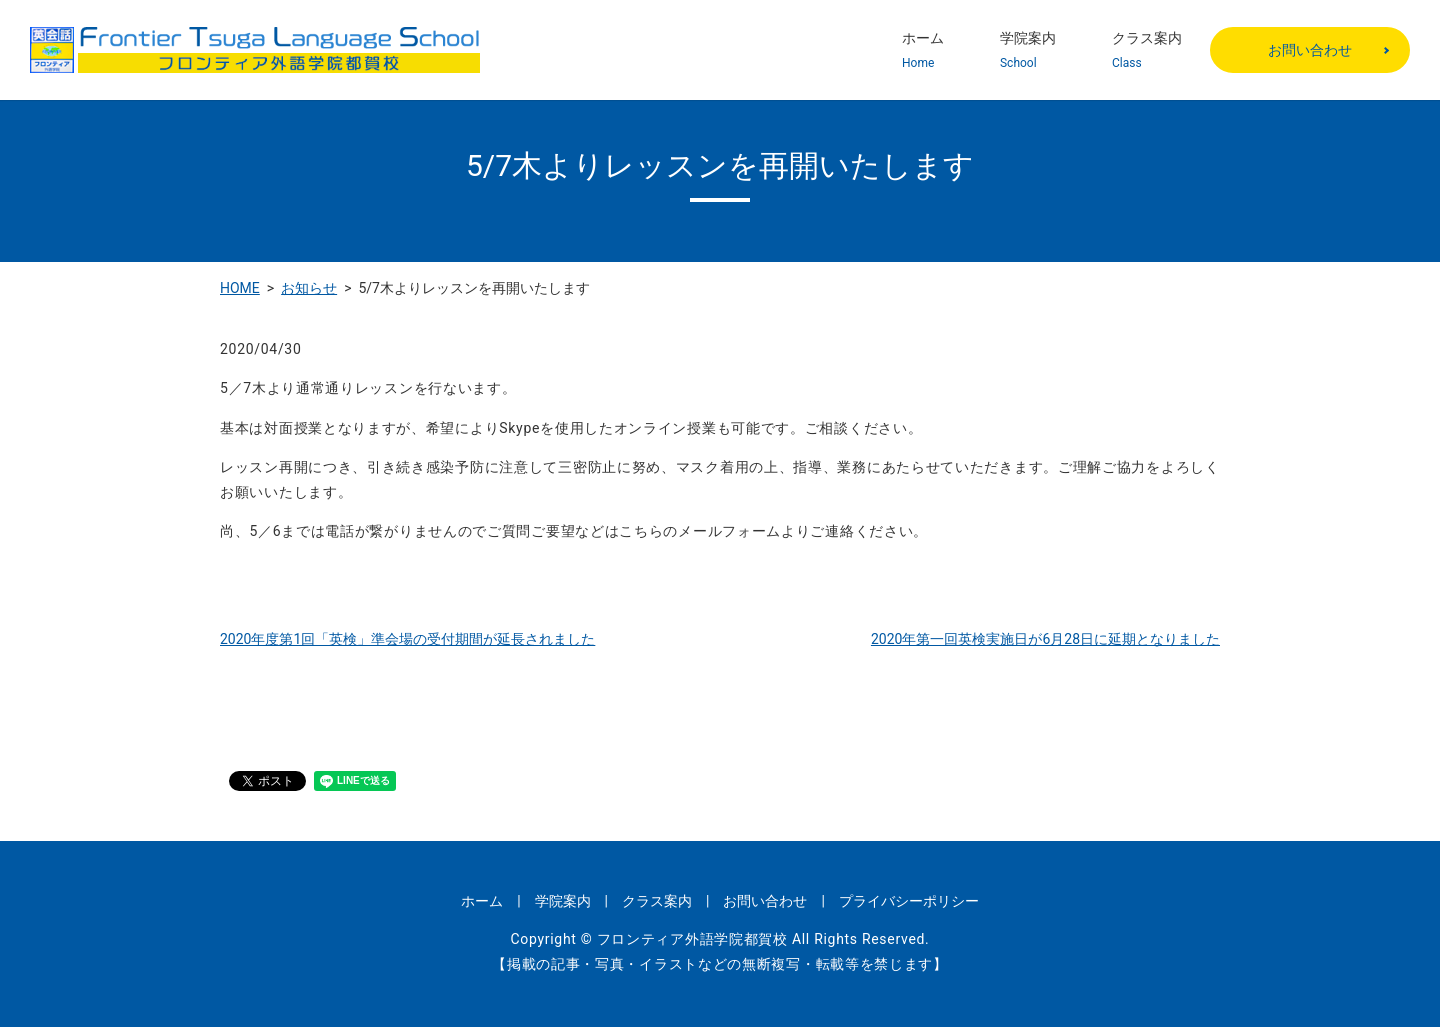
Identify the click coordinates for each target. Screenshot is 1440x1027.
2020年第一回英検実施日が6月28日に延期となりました (1045, 639)
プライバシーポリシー (909, 901)
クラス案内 (1147, 51)
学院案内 (1028, 51)
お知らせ (309, 288)
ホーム (923, 51)
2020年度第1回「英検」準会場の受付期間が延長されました (407, 639)
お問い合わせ (1310, 50)
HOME (240, 288)
